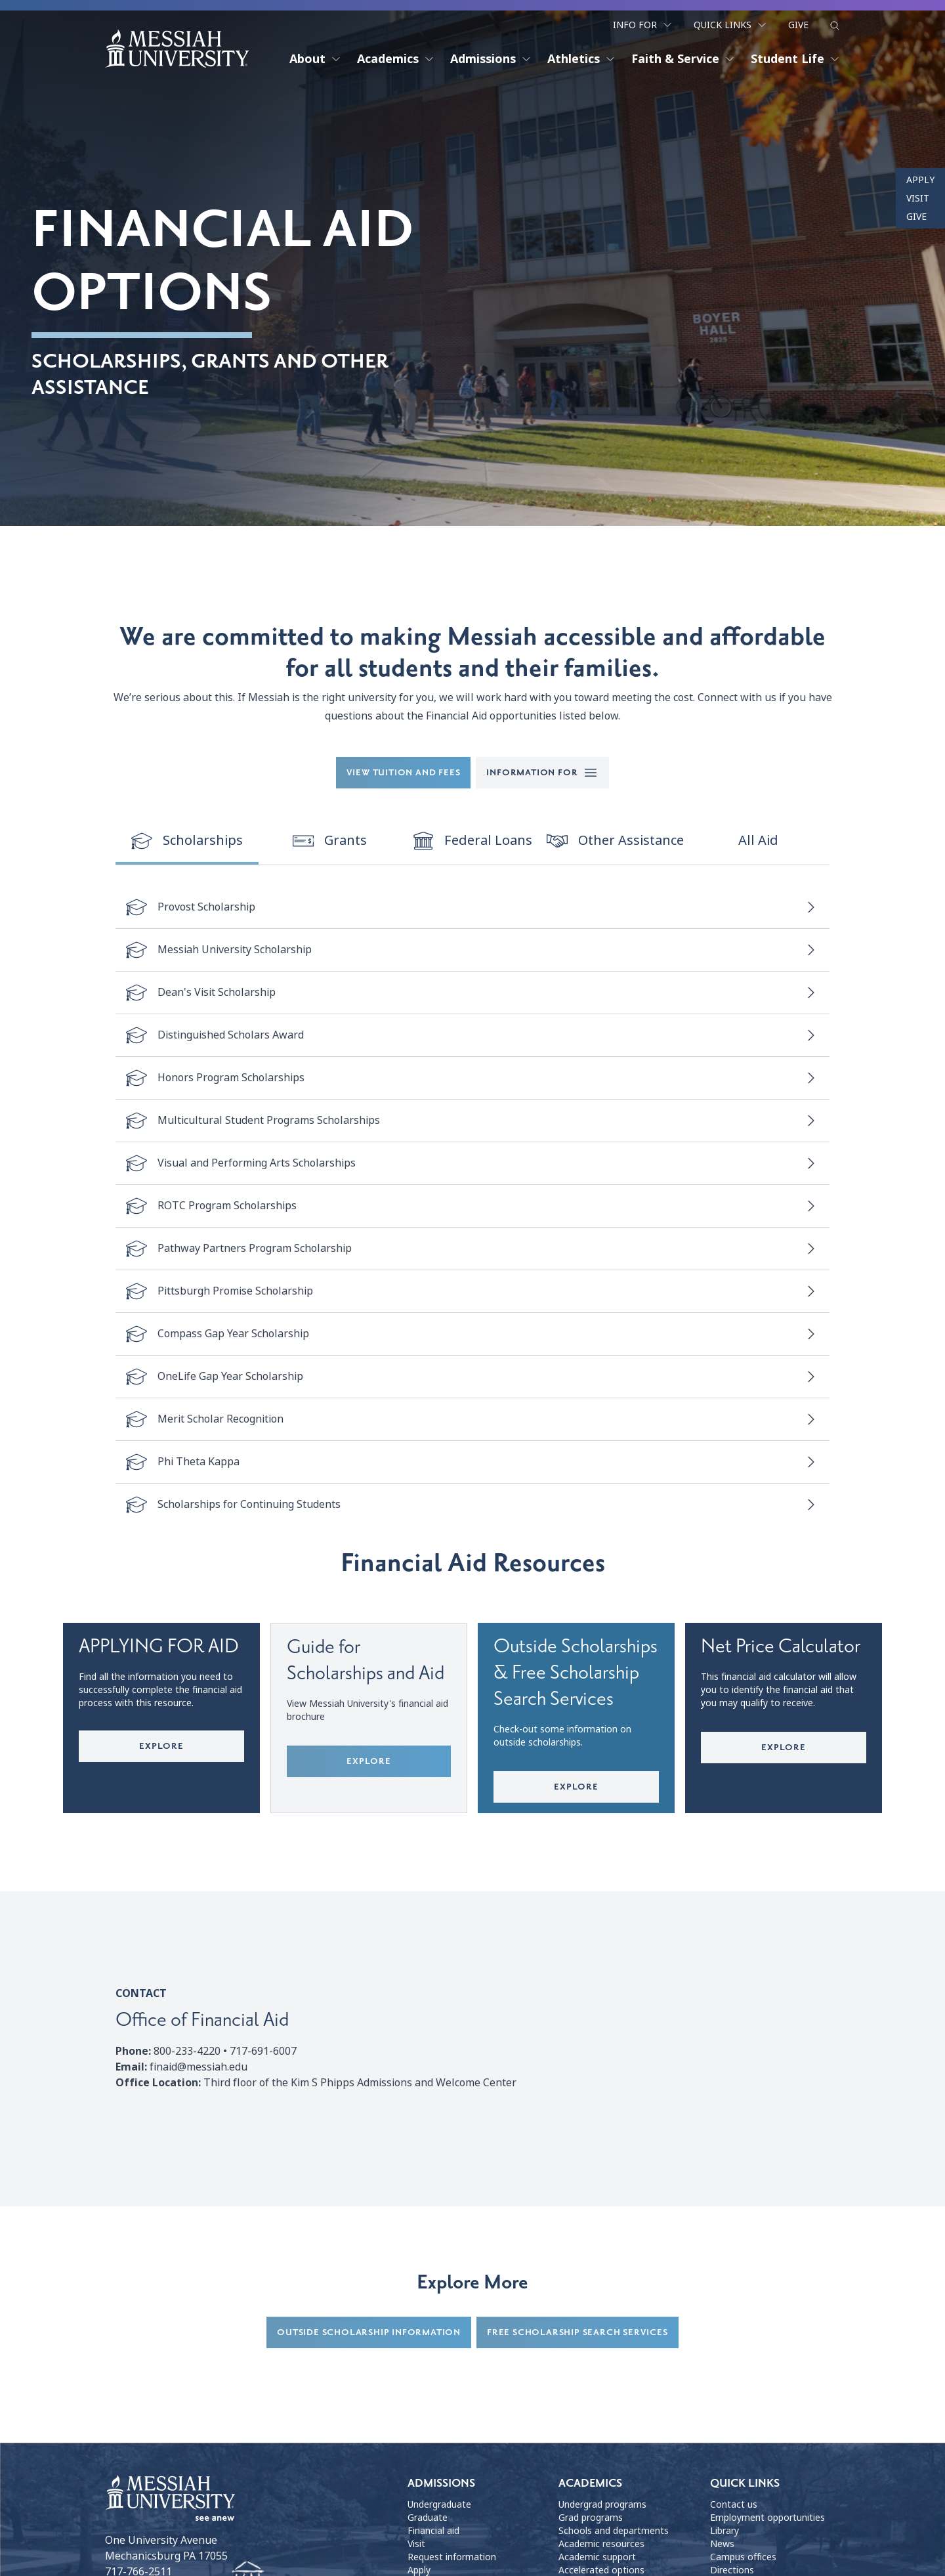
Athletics (581, 59)
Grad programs (590, 2518)
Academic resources (601, 2544)
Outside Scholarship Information (369, 2332)
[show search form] (835, 25)
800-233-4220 (187, 2051)
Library (724, 2531)
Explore (161, 1745)
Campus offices (743, 2557)
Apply (920, 179)
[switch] (187, 842)
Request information (452, 2557)
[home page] (177, 48)
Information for (542, 773)
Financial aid (433, 2531)
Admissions (491, 59)
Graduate (428, 2518)
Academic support (597, 2557)
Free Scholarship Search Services (577, 2332)
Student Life (795, 59)
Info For (643, 25)
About (315, 59)
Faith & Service (683, 59)
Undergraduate (439, 2505)
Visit (917, 198)
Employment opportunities (767, 2518)
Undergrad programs (602, 2505)
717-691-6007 (263, 2051)
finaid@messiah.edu (198, 2067)
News (722, 2544)
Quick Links (730, 25)
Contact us (733, 2505)
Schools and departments (613, 2531)
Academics (395, 59)
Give (798, 25)
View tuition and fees (403, 772)
